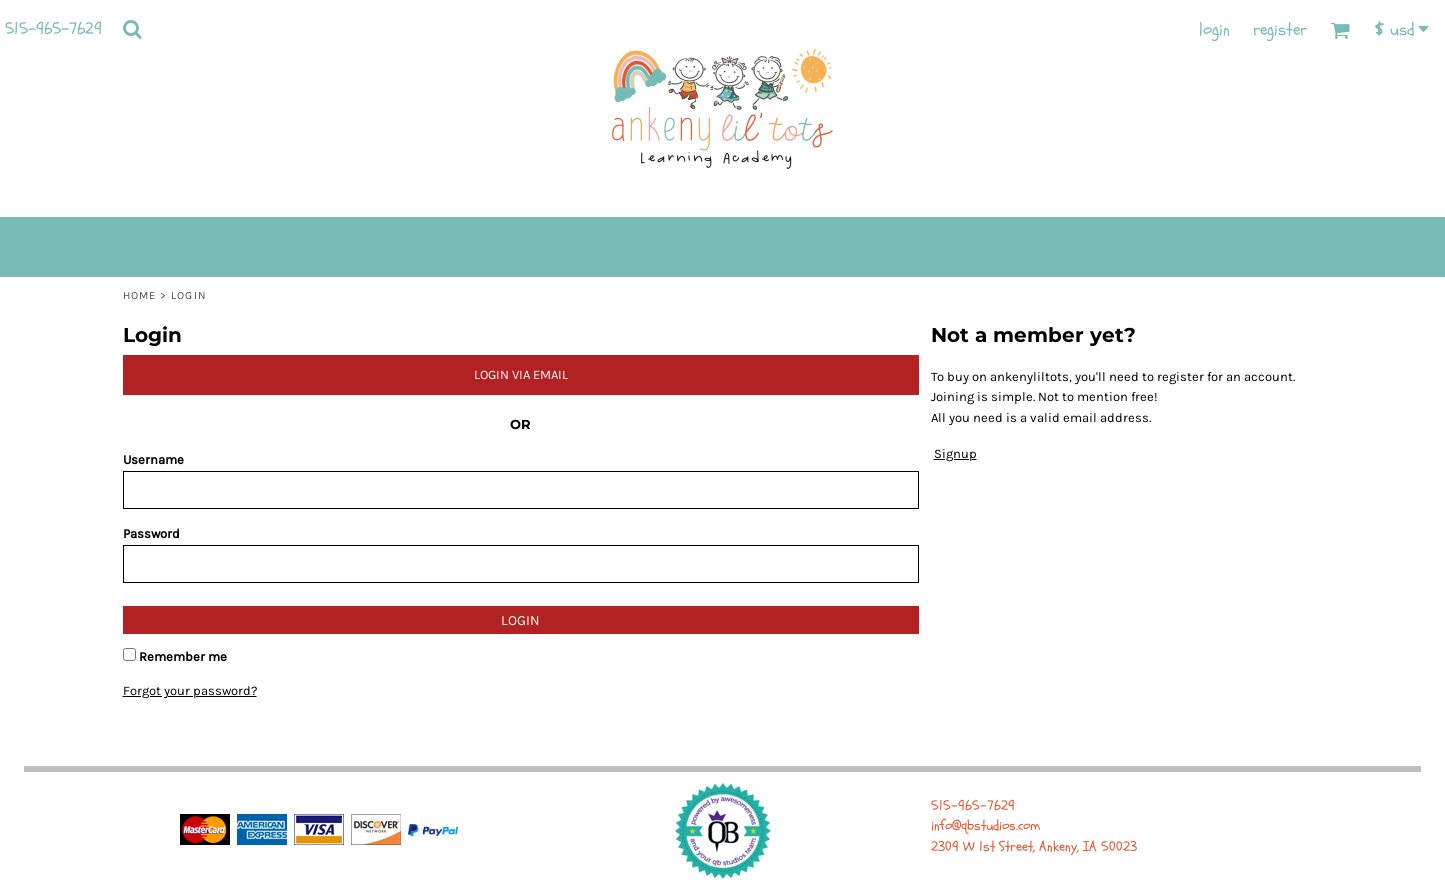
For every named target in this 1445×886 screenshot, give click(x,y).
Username (153, 459)
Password (151, 533)
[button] (132, 29)
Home (139, 295)
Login (1214, 29)
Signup (955, 453)
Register (1280, 29)
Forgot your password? (190, 690)
